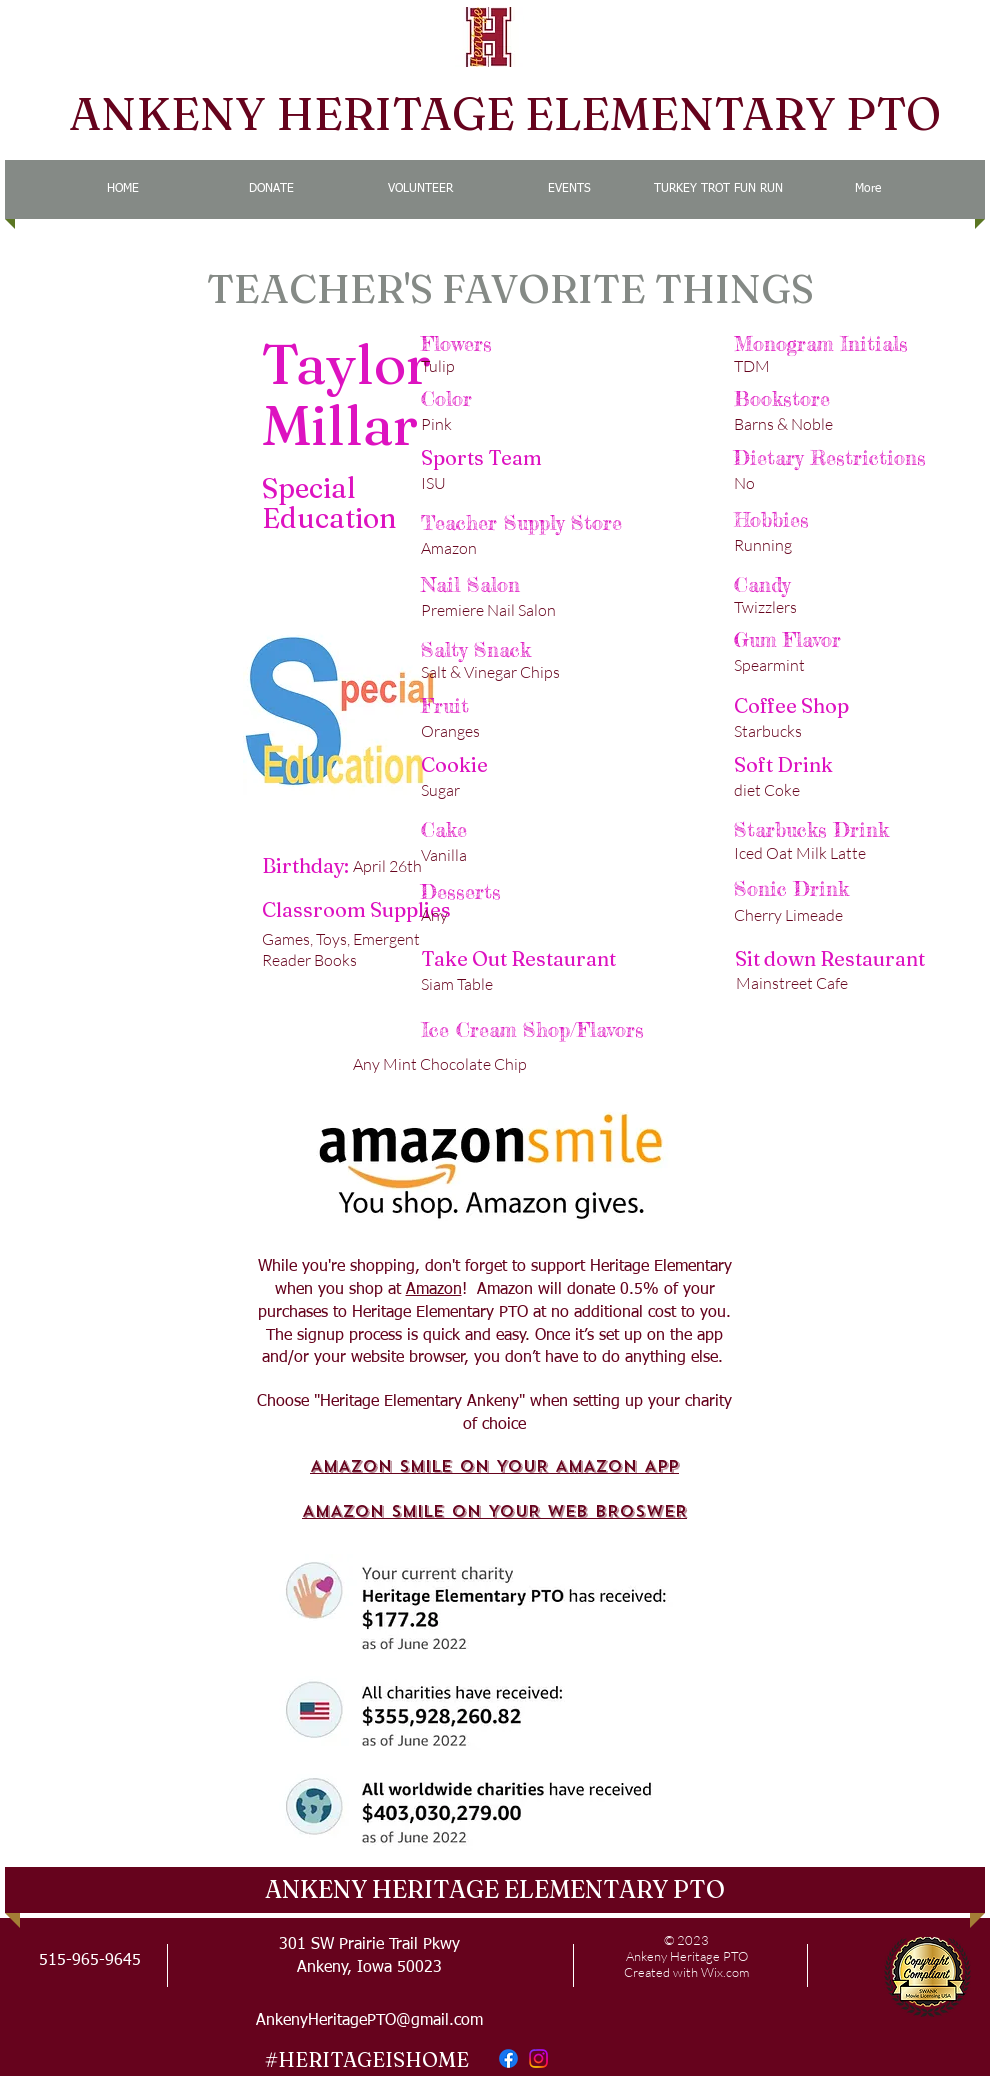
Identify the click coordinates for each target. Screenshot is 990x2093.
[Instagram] (538, 2058)
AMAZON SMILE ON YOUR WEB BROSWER (494, 1511)
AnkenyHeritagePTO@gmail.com (369, 2021)
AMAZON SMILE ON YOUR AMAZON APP (494, 1466)
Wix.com (725, 1972)
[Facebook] (508, 2058)
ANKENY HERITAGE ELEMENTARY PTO (505, 113)
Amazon (434, 1290)
